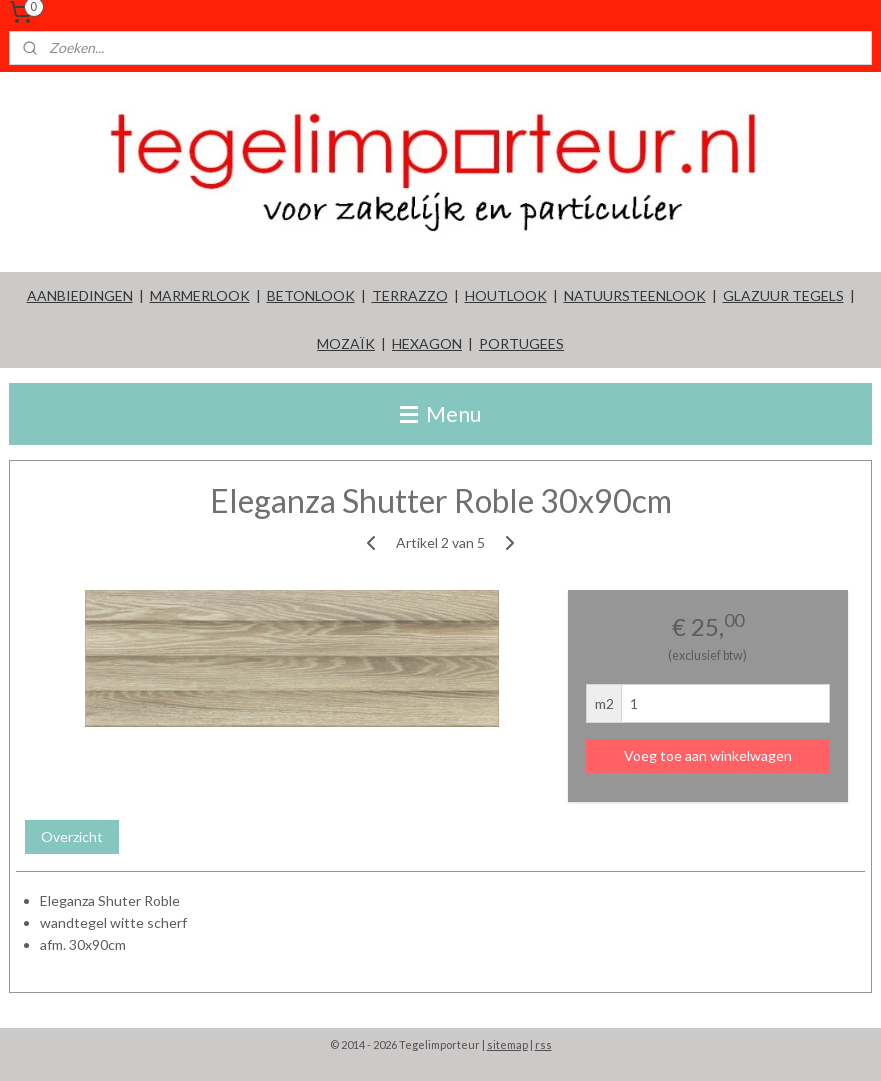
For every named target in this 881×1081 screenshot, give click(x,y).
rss (543, 1044)
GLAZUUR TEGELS (783, 295)
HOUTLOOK (506, 295)
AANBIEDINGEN (80, 295)
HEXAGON (427, 343)
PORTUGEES (521, 343)
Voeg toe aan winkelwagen (708, 755)
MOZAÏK (346, 343)
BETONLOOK (311, 295)
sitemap (507, 1044)
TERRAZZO (410, 295)
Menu (440, 413)
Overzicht (72, 836)
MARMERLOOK (200, 295)
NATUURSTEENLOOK (635, 295)
